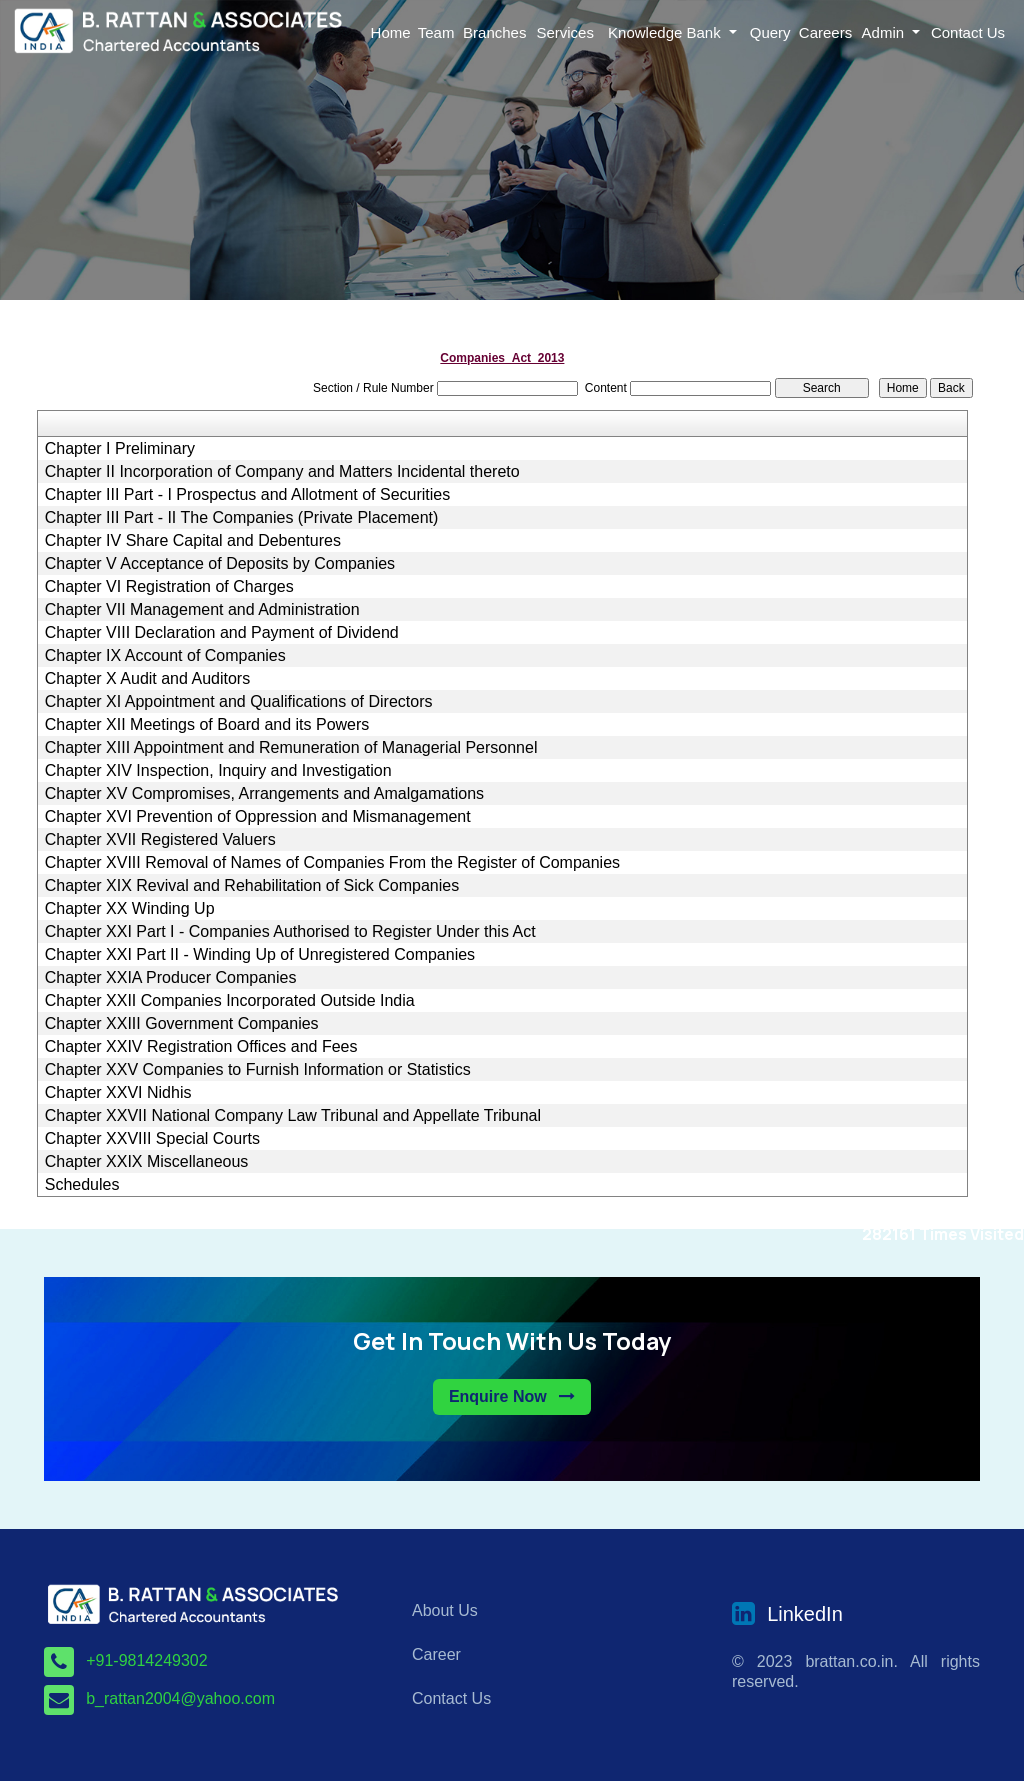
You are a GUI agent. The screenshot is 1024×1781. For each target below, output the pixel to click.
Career (436, 1654)
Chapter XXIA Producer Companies (171, 978)
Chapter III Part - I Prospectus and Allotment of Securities (248, 495)
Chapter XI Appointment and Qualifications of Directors (239, 702)
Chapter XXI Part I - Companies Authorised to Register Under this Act (290, 932)
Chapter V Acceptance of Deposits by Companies (220, 564)
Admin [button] (885, 32)
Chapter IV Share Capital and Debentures (193, 541)
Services (565, 32)
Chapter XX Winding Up (130, 909)
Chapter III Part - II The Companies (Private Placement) (242, 518)
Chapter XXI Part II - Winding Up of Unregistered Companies (260, 955)
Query (770, 32)
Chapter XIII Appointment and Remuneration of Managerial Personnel (291, 748)
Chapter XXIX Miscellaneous (147, 1162)
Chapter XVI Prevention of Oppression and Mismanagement (258, 817)
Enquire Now (512, 1396)
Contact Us (968, 32)
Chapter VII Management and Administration (202, 610)
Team (436, 32)
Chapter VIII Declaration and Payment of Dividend (222, 633)
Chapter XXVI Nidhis (118, 1093)
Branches (494, 32)
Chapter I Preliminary (120, 449)
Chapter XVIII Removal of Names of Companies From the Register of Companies (332, 863)
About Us (445, 1610)
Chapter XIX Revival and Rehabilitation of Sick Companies (252, 886)
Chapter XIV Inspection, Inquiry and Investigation (218, 771)
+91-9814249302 (146, 1660)
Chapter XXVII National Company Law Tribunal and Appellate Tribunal (293, 1116)
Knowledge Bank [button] (666, 32)
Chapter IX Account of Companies (165, 656)
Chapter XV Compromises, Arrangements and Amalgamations (264, 794)
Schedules (82, 1185)
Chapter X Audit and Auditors (147, 679)
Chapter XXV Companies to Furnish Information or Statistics (258, 1070)
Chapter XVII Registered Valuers (160, 840)
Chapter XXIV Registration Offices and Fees (201, 1047)
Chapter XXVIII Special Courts (152, 1139)
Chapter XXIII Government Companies (182, 1024)
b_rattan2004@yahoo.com (180, 1698)
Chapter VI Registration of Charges (169, 587)
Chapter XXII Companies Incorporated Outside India (230, 1001)
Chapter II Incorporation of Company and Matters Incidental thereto (282, 472)
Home (391, 32)
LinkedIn (805, 1615)
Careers (825, 32)
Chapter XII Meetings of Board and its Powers (207, 725)
